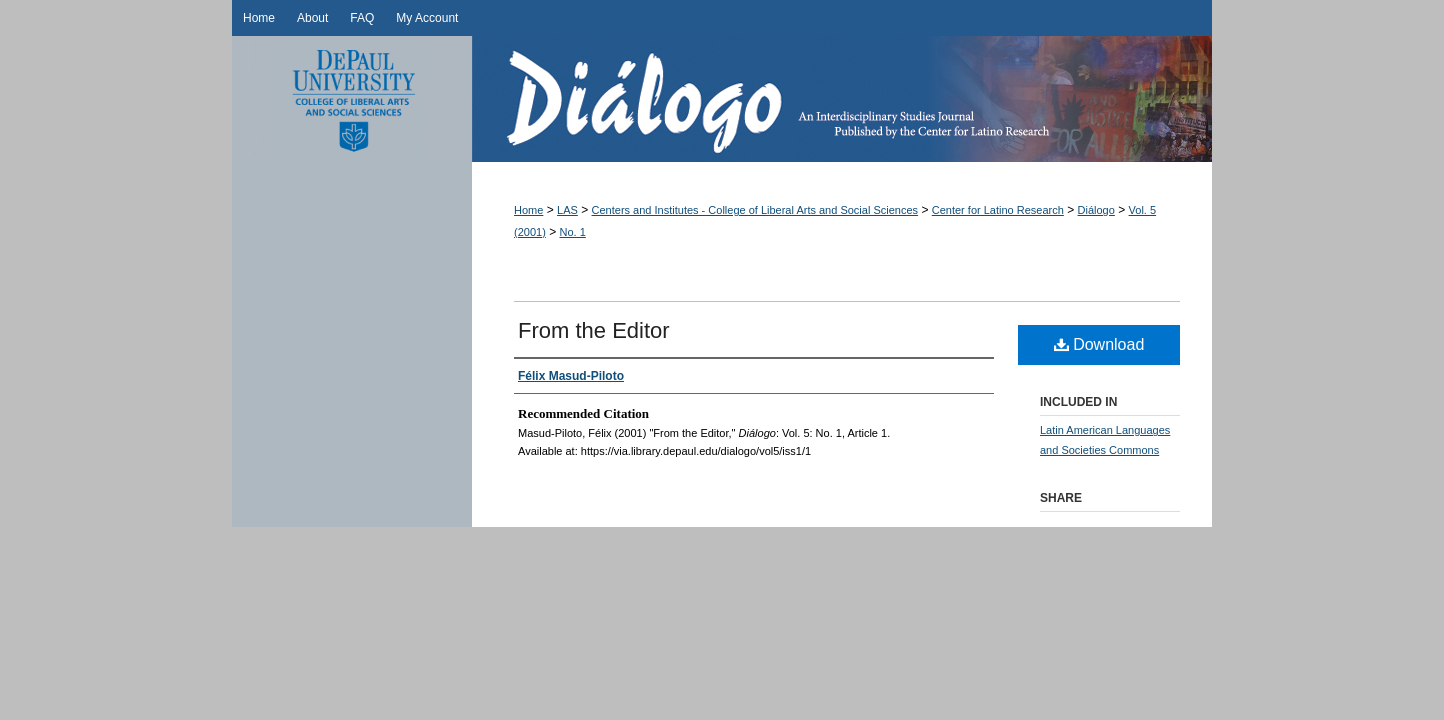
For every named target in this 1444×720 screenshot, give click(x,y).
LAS (567, 210)
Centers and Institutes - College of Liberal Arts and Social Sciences (755, 210)
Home (528, 210)
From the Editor (594, 330)
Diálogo (842, 99)
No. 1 (573, 232)
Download (1099, 344)
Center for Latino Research (998, 210)
